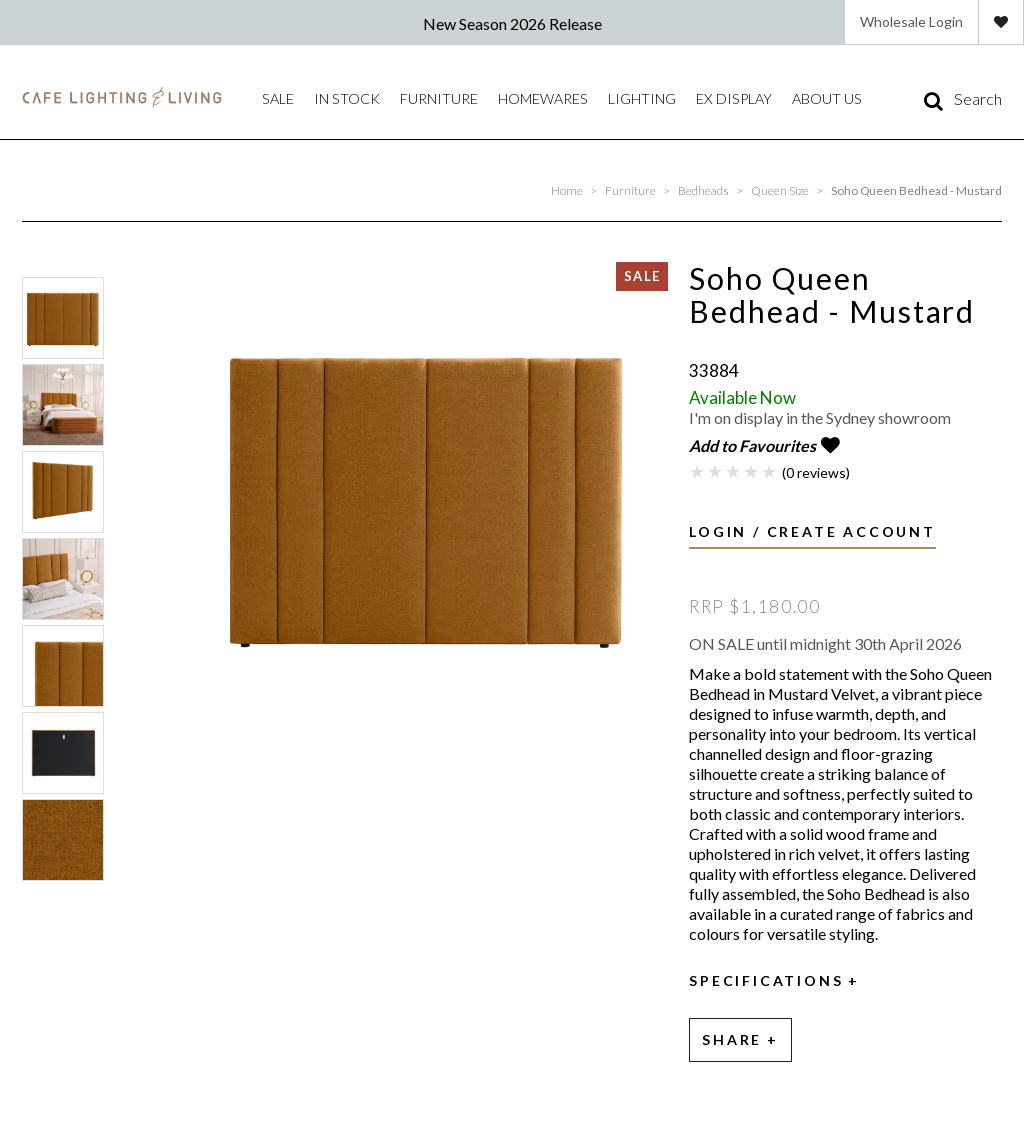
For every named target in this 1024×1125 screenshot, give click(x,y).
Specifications (766, 978)
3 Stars (734, 468)
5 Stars (770, 468)
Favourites (1001, 22)
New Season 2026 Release (512, 23)
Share (732, 1034)
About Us (752, 98)
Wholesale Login (911, 21)
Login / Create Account (812, 528)
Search (978, 99)
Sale (275, 98)
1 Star (698, 468)
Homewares (505, 98)
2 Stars (716, 468)
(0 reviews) (816, 469)
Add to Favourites (752, 445)
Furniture (414, 98)
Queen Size (780, 190)
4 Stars (752, 468)
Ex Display (672, 98)
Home (567, 190)
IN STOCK (335, 98)
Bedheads (703, 190)
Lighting (592, 98)
